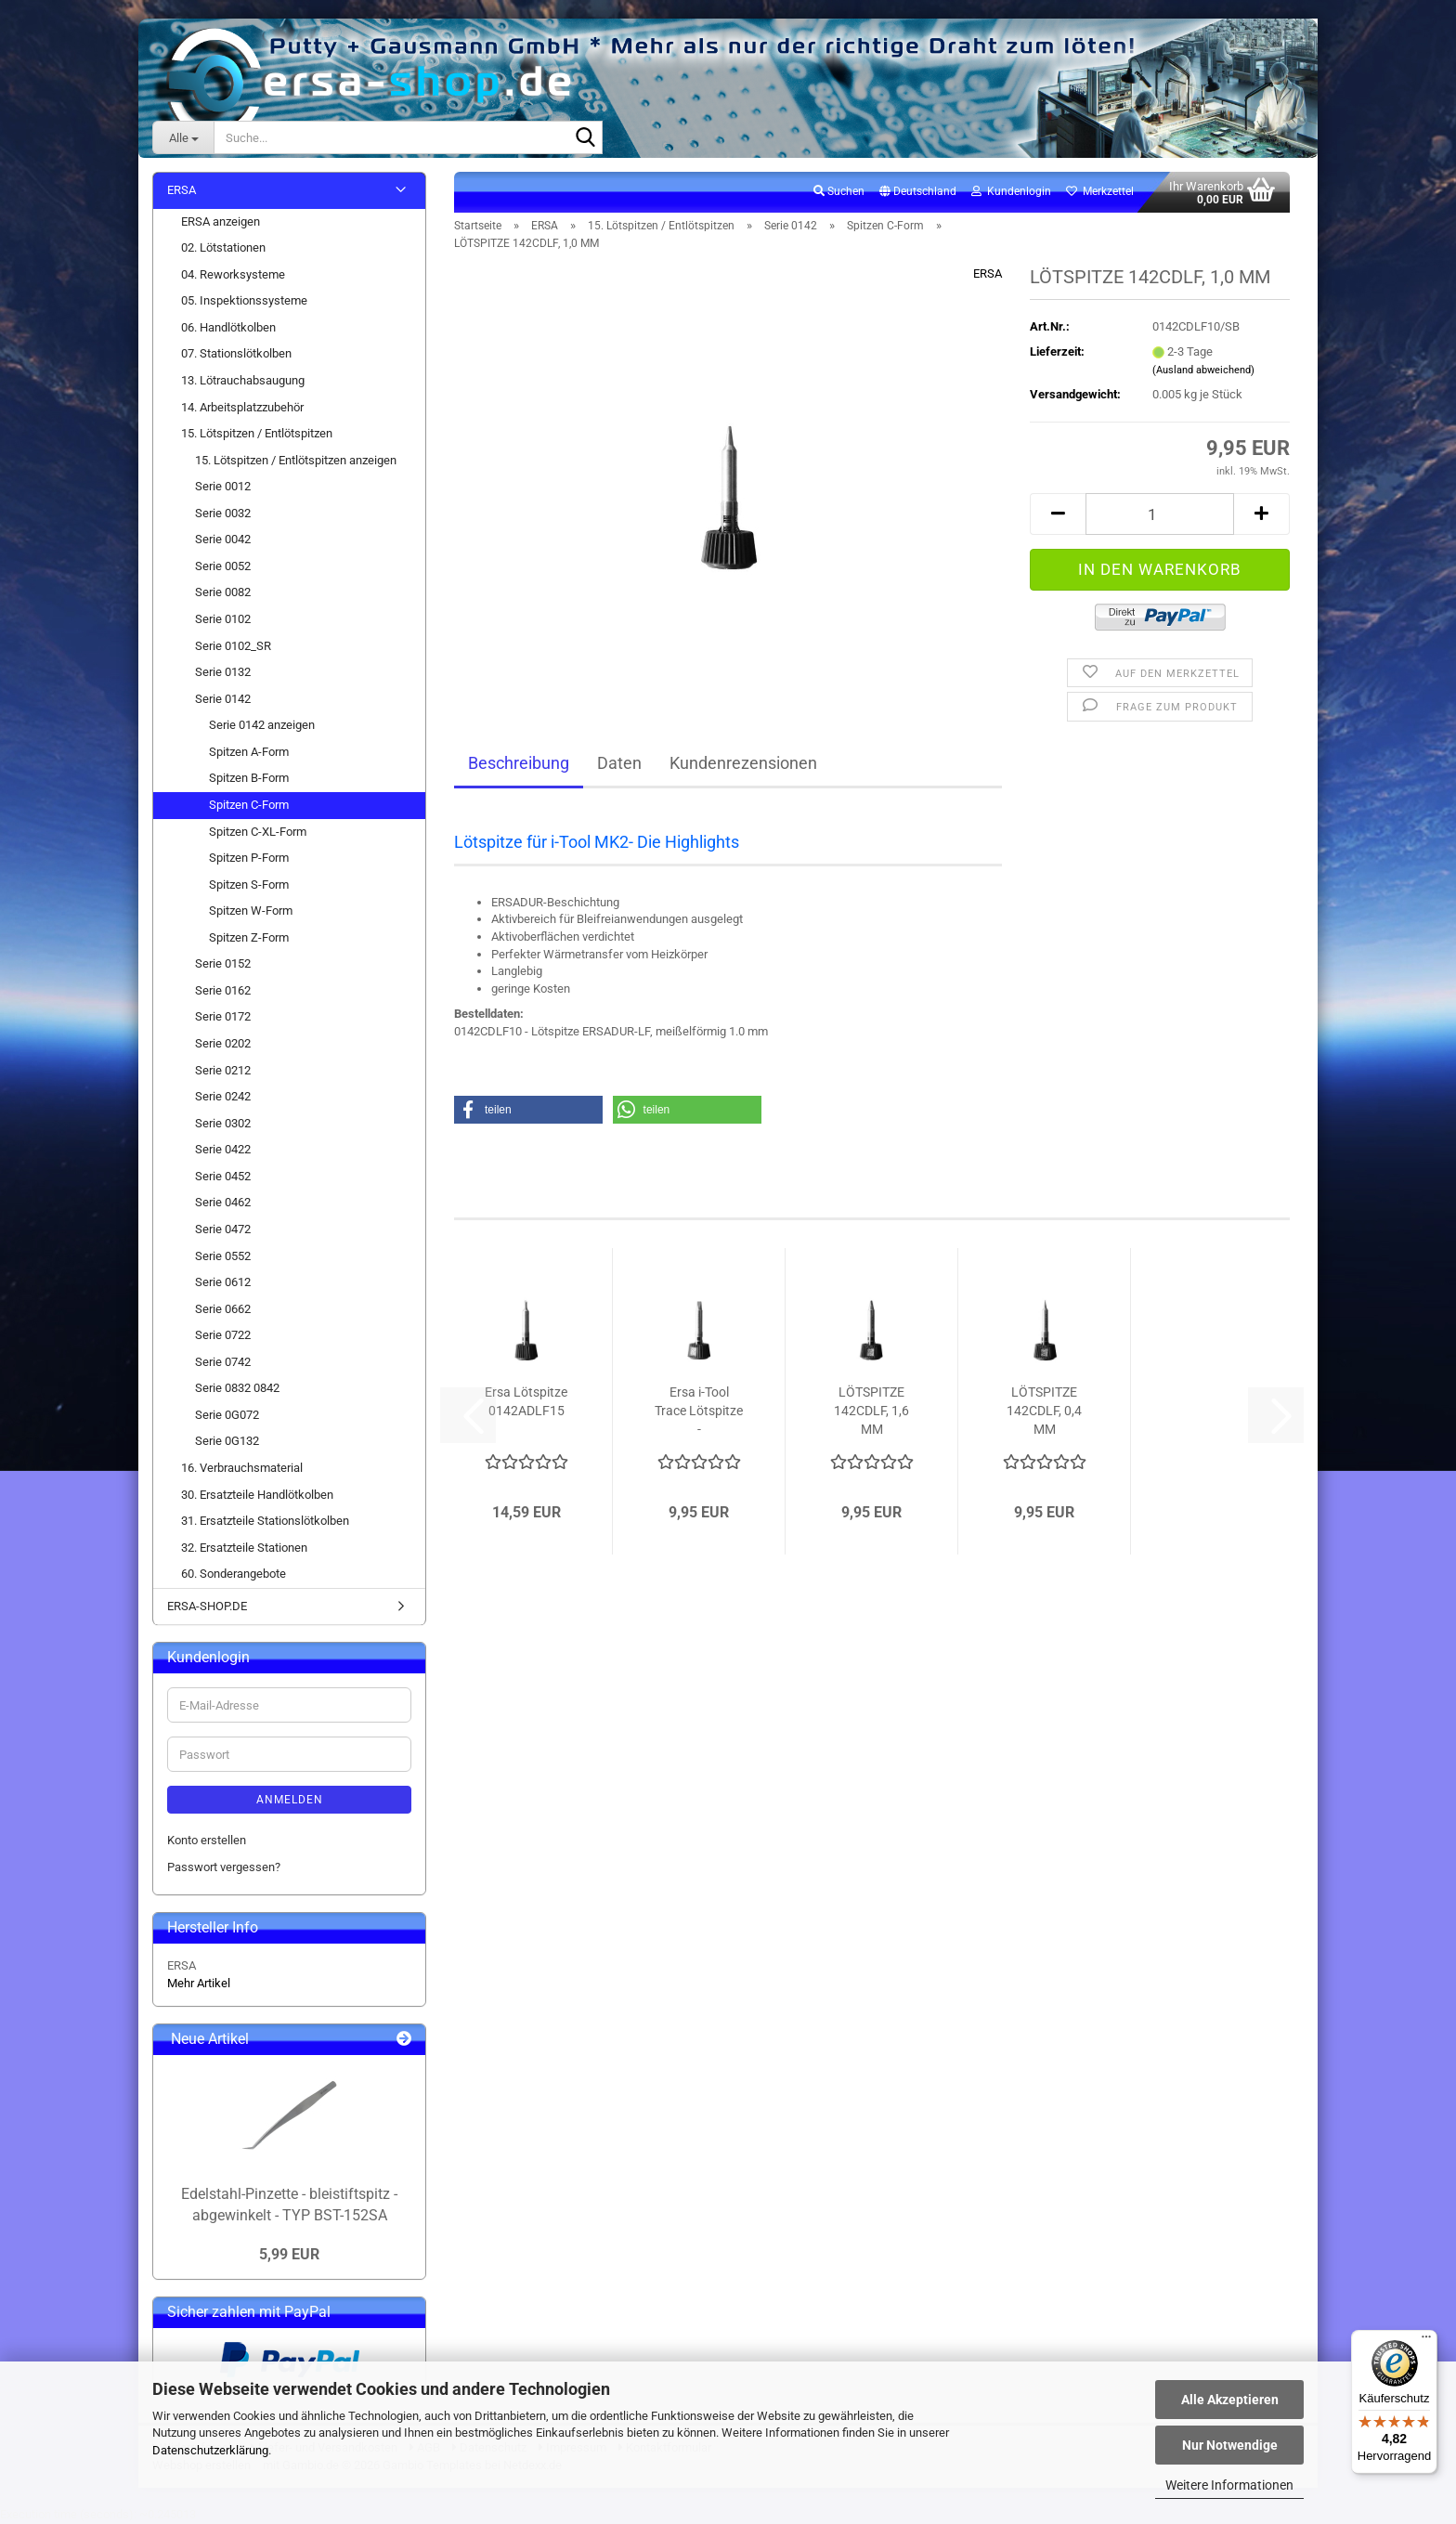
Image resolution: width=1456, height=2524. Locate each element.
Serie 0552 (223, 1256)
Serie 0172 (223, 1016)
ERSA (987, 273)
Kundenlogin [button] (1011, 191)
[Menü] (1426, 2341)
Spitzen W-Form (250, 910)
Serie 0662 (223, 1309)
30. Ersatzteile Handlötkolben (257, 1495)
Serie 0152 (223, 963)
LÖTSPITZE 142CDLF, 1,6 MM (871, 1411)
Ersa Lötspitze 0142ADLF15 (526, 1401)
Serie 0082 (223, 592)
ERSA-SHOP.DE (207, 1606)
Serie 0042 (223, 539)
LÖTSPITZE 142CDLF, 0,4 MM (1044, 1411)
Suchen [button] (838, 191)
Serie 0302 (223, 1123)
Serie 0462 (223, 1202)
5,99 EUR (289, 2254)
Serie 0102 (223, 619)
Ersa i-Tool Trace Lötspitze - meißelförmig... (699, 1411)
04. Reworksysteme (233, 274)
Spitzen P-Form (249, 858)
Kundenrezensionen (743, 763)
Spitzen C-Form (249, 805)
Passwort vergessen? (223, 1867)
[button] (918, 192)
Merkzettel (1100, 191)
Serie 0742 (223, 1362)
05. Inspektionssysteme (244, 300)
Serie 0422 (223, 1149)
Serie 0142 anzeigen (262, 725)
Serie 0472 (223, 1229)
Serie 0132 (223, 672)
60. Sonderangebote (233, 1574)
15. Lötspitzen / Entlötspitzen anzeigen (295, 460)
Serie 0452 (223, 1176)
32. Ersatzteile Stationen (244, 1548)
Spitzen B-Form (249, 778)
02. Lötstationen (223, 247)
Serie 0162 (223, 990)
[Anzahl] (1160, 514)
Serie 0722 (223, 1335)
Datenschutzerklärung (210, 2450)
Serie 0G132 (227, 1441)
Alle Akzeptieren (1230, 2399)
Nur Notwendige (1230, 2445)
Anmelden (289, 1799)
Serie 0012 (223, 486)
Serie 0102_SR (233, 646)
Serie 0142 (223, 699)
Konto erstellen (206, 1840)
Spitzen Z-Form (249, 937)
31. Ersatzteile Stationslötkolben (265, 1521)
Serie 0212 (223, 1070)
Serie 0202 (223, 1043)
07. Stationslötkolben (236, 353)
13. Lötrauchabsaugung (243, 380)
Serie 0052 (223, 566)
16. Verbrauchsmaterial (242, 1468)
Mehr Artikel (198, 1983)
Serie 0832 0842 (237, 1388)
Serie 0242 (223, 1096)
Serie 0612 (223, 1282)
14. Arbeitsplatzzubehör (242, 407)
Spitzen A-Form (249, 752)
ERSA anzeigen (220, 221)
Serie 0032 (223, 513)
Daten (619, 763)
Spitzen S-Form (249, 884)
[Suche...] (183, 137)
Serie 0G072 (227, 1415)
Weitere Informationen (1229, 2485)
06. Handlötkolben (228, 327)
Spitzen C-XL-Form (257, 832)
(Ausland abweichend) (1203, 370)
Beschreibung (518, 763)
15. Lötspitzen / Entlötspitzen (256, 433)
